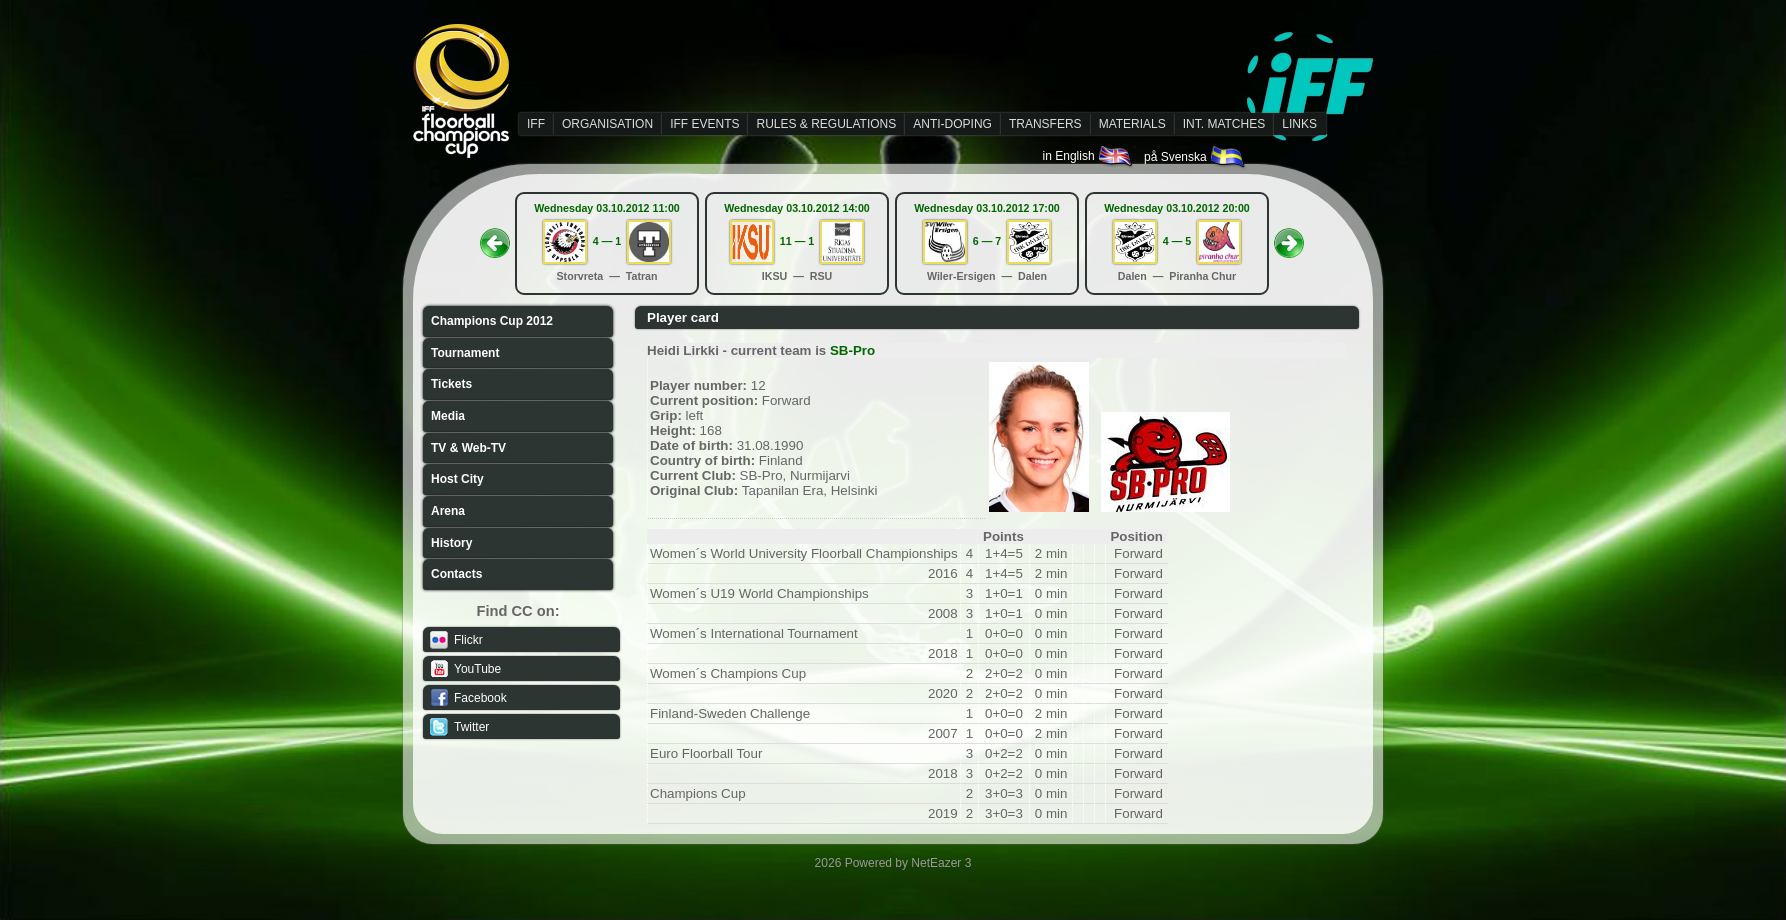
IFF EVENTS (704, 124)
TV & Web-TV (468, 448)
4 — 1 (607, 241)
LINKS (1299, 124)
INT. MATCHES (1224, 124)
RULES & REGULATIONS (826, 124)
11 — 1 (797, 241)
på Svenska (1195, 157)
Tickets (451, 384)
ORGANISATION (607, 124)
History (451, 543)
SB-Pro (852, 350)
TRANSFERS (1045, 124)
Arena (448, 511)
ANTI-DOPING (952, 124)
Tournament (465, 353)
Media (448, 416)
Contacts (456, 574)
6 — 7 (987, 241)
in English (1088, 156)
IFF (536, 124)
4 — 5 (1177, 241)
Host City (457, 479)
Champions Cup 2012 (492, 321)
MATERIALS (1132, 124)
